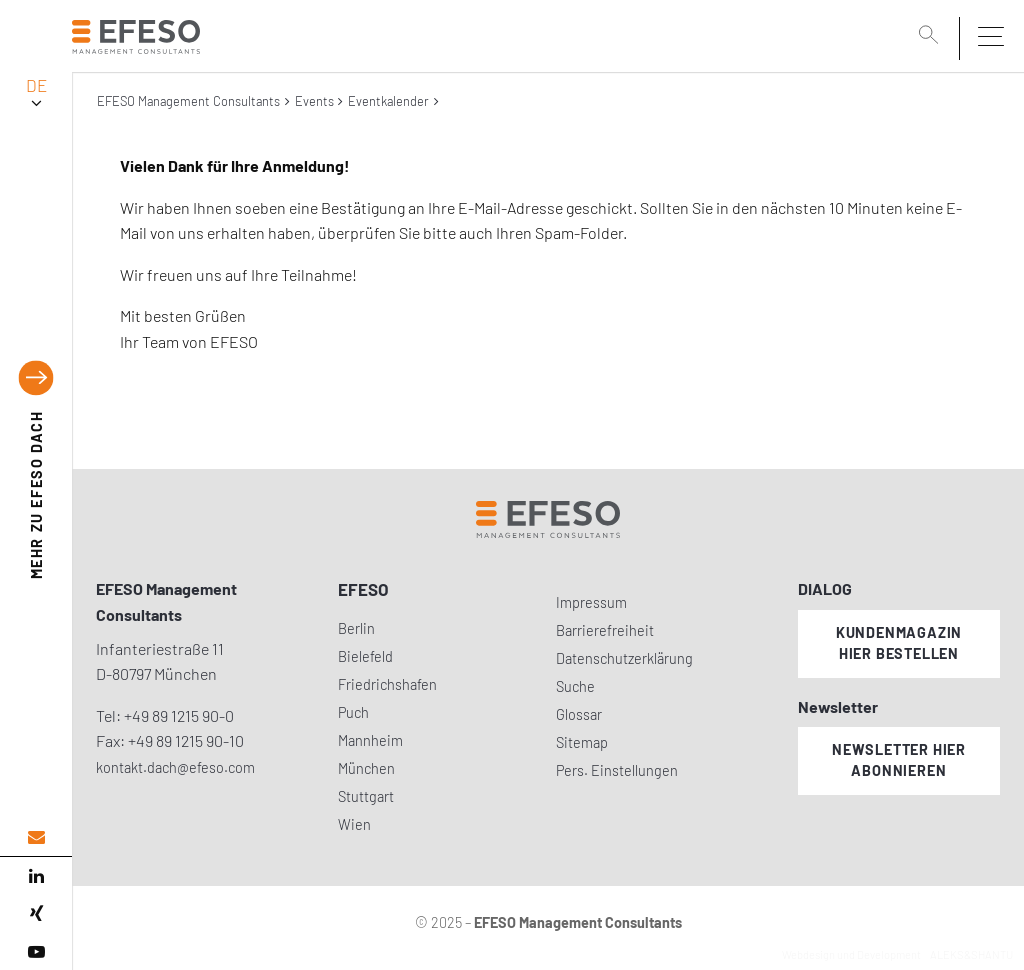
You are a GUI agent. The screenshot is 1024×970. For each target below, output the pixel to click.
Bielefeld (365, 656)
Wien (354, 824)
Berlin (356, 628)
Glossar (579, 714)
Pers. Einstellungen (617, 770)
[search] (932, 37)
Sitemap (582, 742)
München (366, 768)
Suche (575, 686)
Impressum (591, 602)
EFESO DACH (36, 495)
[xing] (36, 914)
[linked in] (36, 876)
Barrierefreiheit (605, 630)
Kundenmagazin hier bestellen (899, 643)
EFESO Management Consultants (188, 101)
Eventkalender (388, 101)
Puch (353, 712)
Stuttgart (366, 796)
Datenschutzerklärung (624, 658)
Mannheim (370, 740)
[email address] (36, 837)
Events (314, 101)
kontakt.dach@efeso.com (175, 767)
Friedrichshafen (387, 684)
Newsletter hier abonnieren (899, 760)
